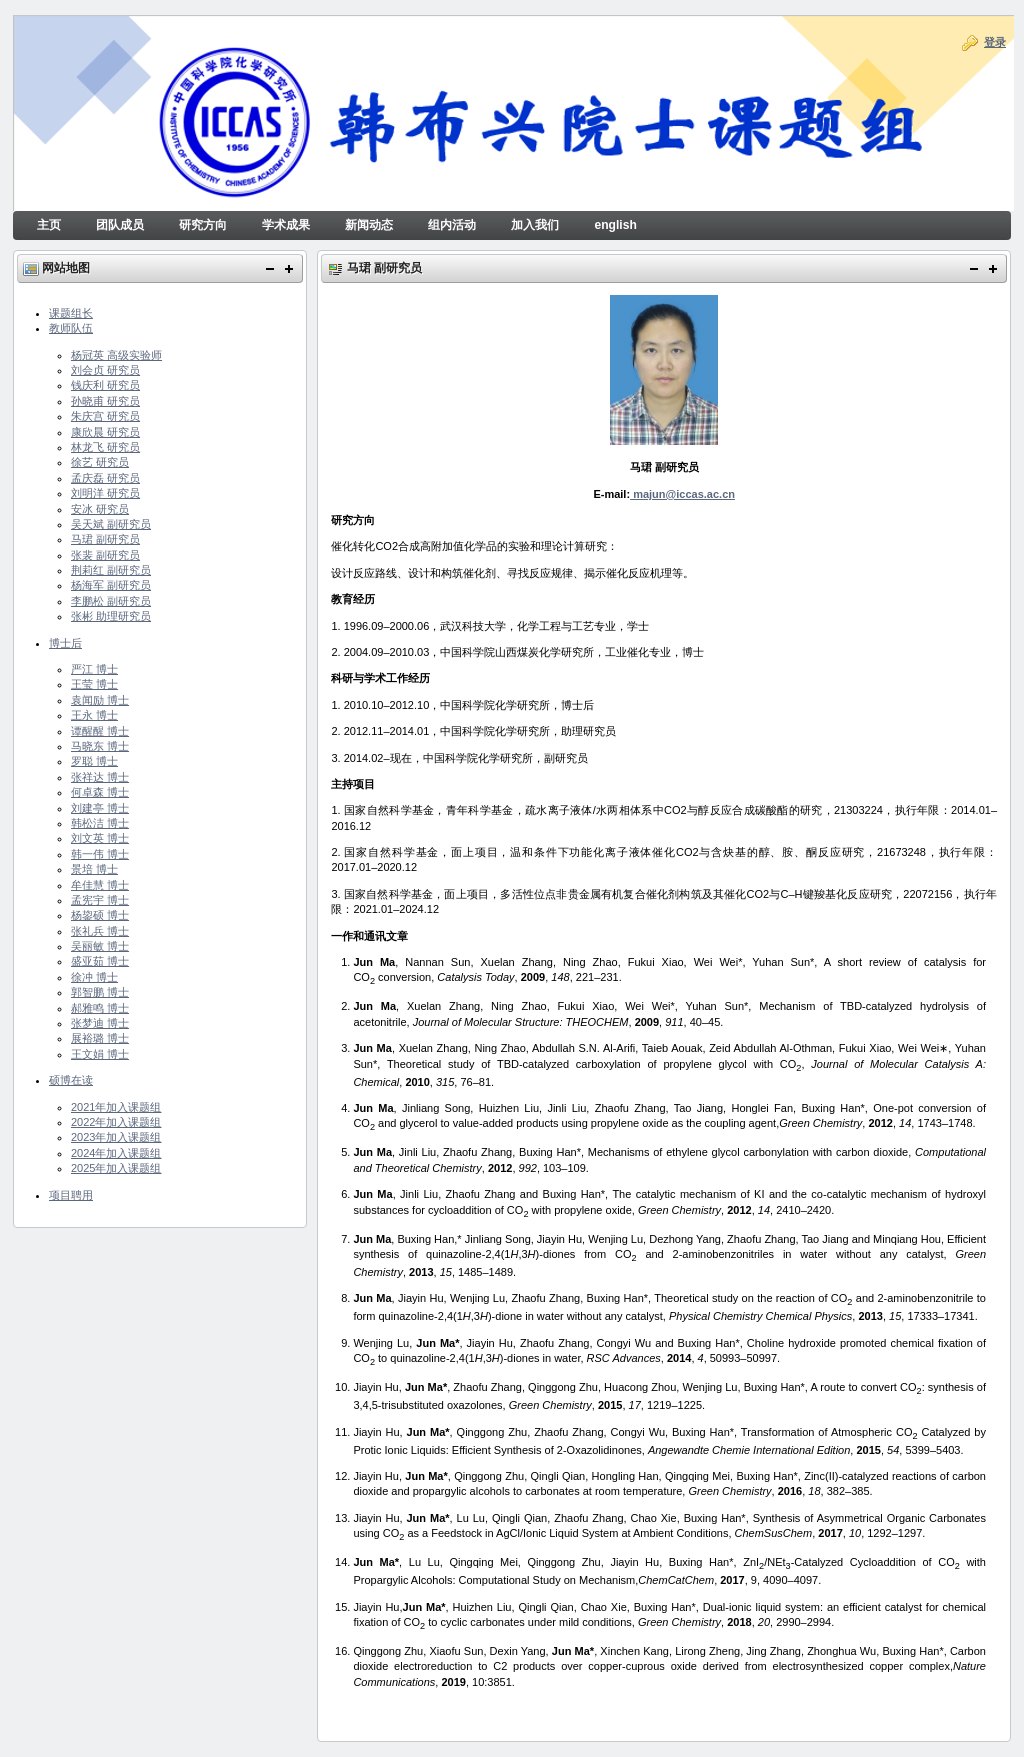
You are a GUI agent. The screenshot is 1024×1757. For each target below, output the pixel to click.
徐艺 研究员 (100, 462)
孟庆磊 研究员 (105, 478)
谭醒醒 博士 (100, 731)
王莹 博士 (94, 684)
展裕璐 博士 (100, 1038)
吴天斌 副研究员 (111, 524)
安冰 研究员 (100, 509)
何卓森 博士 (100, 792)
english (615, 225)
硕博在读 (71, 1080)
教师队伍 (71, 328)
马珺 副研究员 (105, 539)
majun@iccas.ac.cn (682, 494)
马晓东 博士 (100, 746)
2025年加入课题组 (116, 1168)
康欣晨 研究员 (105, 432)
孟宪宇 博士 (100, 900)
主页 (49, 225)
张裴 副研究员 (105, 555)
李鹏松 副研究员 (111, 601)
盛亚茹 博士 (100, 961)
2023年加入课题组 (116, 1137)
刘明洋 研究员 (105, 493)
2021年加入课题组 (116, 1107)
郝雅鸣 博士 (100, 1008)
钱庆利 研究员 (105, 385)
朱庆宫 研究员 (105, 416)
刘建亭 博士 (100, 808)
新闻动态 (369, 225)
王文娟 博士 (100, 1054)
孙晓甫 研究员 (105, 401)
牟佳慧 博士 (100, 885)
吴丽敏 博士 (100, 946)
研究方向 (203, 225)
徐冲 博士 (94, 977)
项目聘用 (71, 1195)
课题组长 (71, 313)
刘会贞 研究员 (105, 370)
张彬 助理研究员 (111, 616)
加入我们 (535, 225)
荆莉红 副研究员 (111, 570)
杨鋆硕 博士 (100, 915)
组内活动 (452, 225)
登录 (995, 42)
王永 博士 (94, 715)
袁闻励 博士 (100, 700)
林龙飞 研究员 (105, 447)
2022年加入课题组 (116, 1122)
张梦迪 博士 (100, 1023)
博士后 (65, 643)
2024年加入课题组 (116, 1153)
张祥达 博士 (100, 777)
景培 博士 (94, 869)
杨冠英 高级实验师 (116, 355)
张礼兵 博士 (100, 931)
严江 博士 (94, 669)
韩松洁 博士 (100, 823)
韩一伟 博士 (100, 854)
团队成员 (120, 225)
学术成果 (286, 225)
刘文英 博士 (100, 838)
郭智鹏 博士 (100, 992)
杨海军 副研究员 (111, 585)
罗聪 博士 (94, 761)
